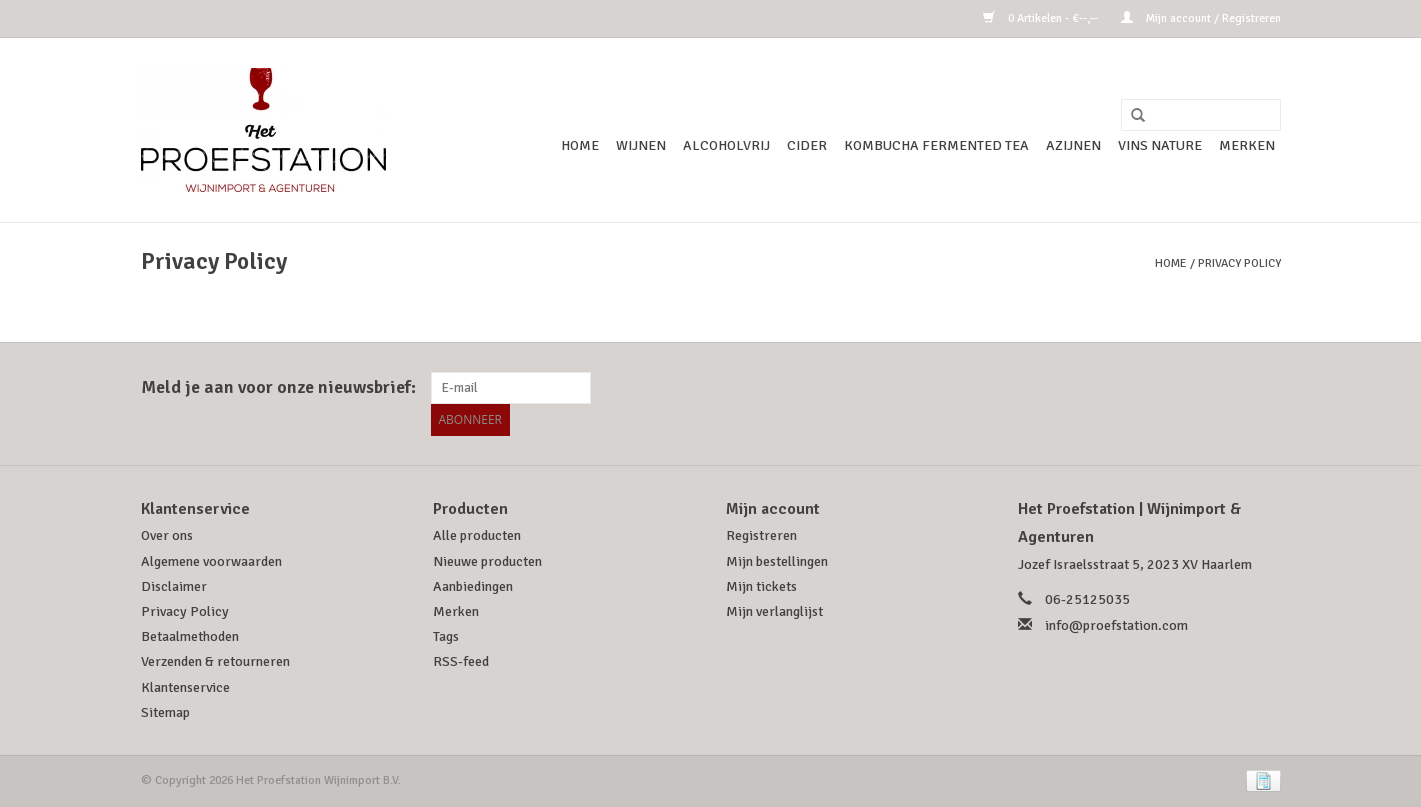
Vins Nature (1160, 145)
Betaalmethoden (190, 636)
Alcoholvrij (726, 145)
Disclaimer (174, 586)
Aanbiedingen (473, 586)
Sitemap (165, 712)
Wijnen (641, 145)
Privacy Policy (1239, 263)
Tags (446, 636)
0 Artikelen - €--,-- (1042, 18)
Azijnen (1073, 145)
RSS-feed (461, 661)
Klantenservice (185, 687)
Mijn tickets (761, 586)
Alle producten (477, 535)
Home (580, 145)
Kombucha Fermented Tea (936, 145)
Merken (1247, 145)
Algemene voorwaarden (211, 561)
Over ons (167, 535)
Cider (807, 145)
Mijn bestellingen (777, 561)
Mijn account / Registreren (1201, 18)
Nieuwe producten (487, 561)
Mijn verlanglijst (774, 611)
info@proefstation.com (1116, 625)
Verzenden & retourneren (215, 661)
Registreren (761, 535)
